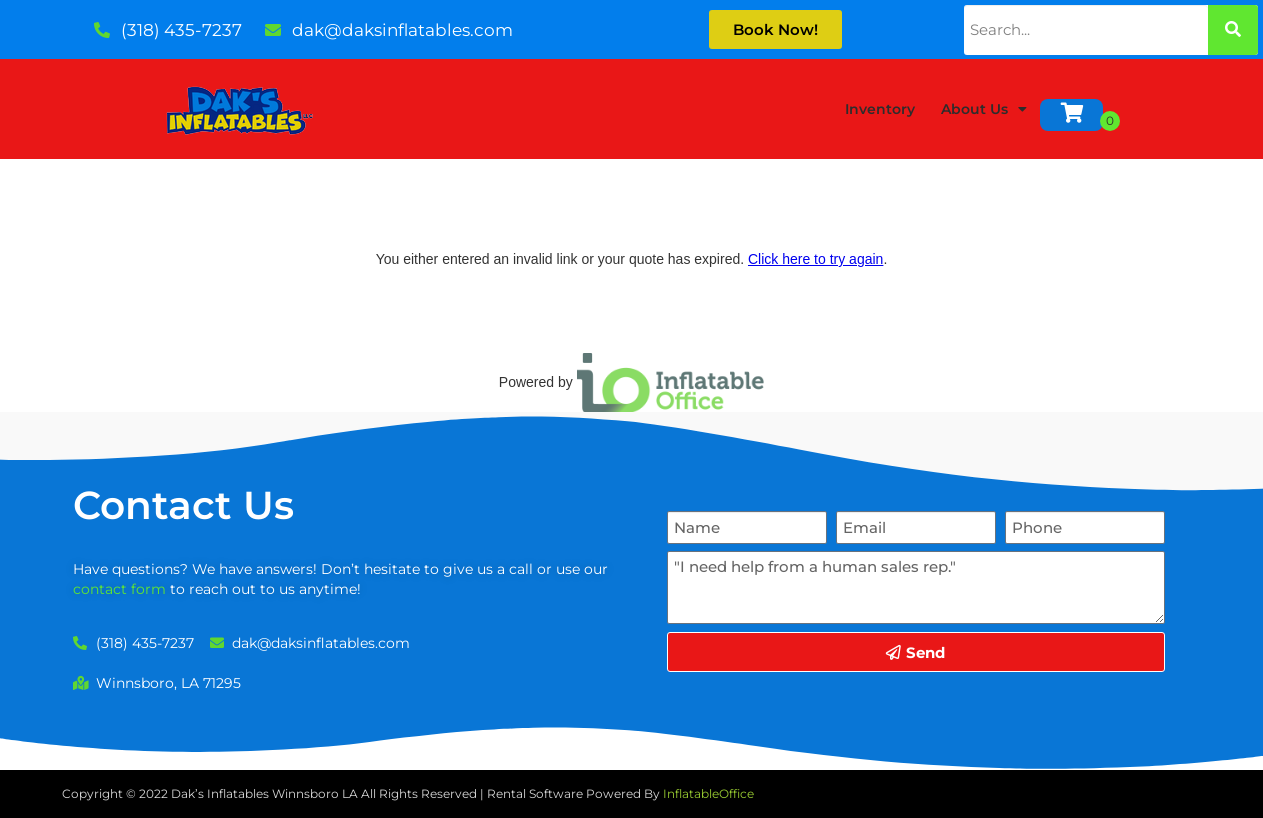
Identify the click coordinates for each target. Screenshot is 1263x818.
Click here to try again (815, 259)
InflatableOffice (708, 793)
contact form (119, 589)
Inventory (880, 109)
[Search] (1233, 30)
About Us (984, 109)
